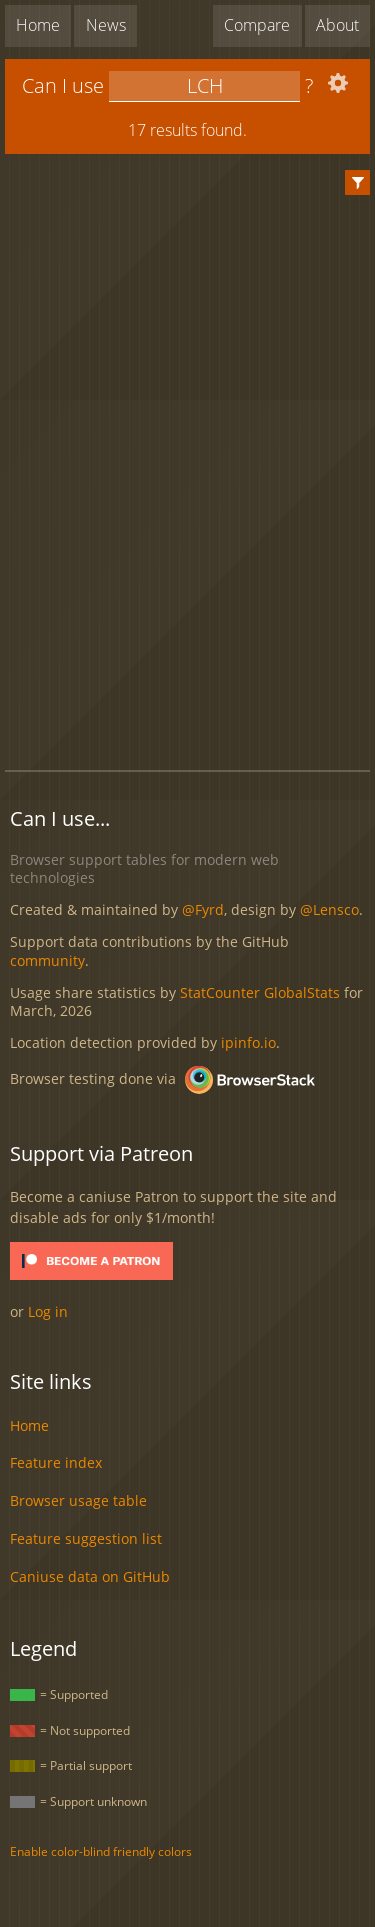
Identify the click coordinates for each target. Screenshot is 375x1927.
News (106, 25)
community (47, 960)
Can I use (63, 85)
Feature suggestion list (86, 1538)
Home (38, 25)
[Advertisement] (190, 707)
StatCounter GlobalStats (260, 992)
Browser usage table (78, 1500)
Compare (257, 25)
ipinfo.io (248, 1042)
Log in (48, 1311)
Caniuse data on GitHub (90, 1576)
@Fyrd (203, 909)
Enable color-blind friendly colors (101, 1851)
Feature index (56, 1462)
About (337, 25)
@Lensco (329, 909)
